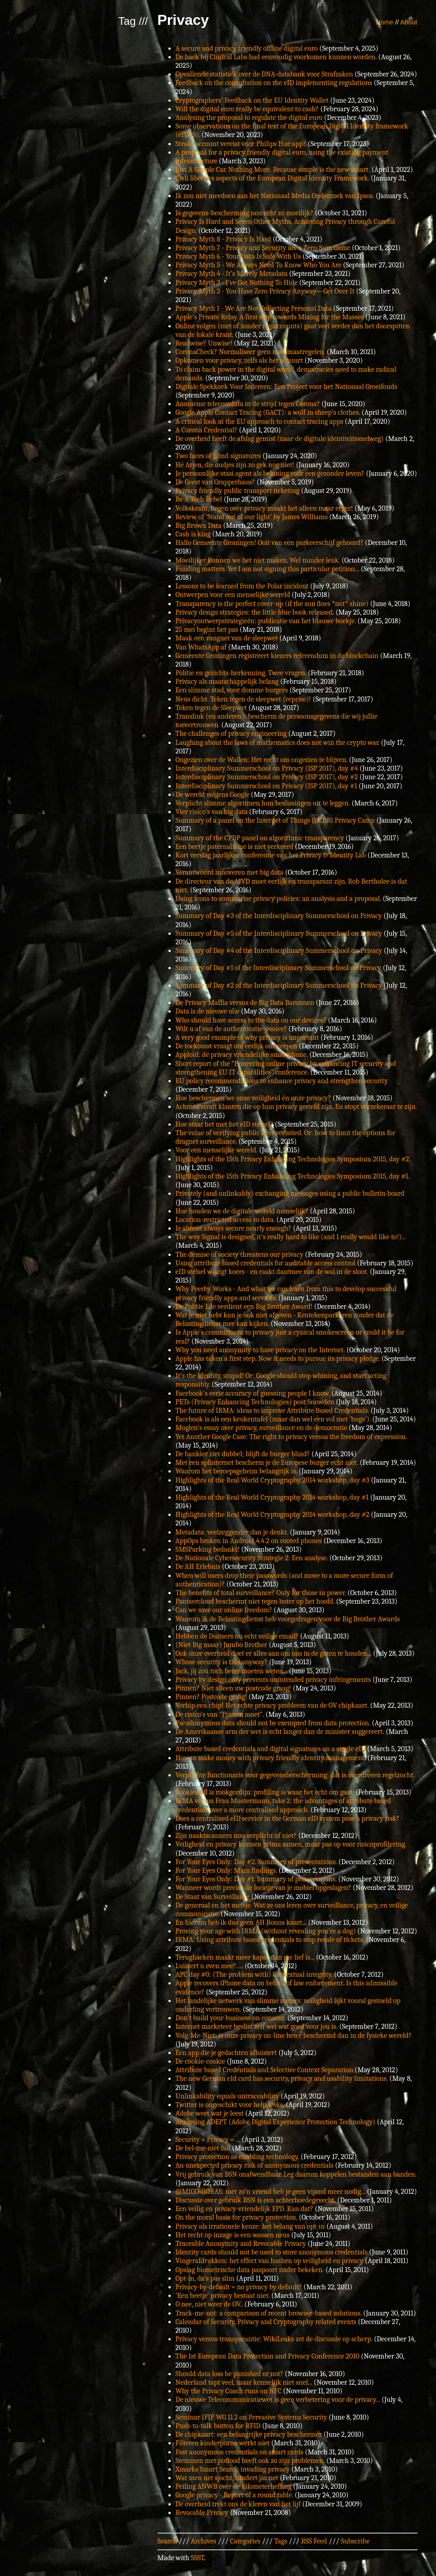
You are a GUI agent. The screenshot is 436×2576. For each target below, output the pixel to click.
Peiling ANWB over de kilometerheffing (234, 2486)
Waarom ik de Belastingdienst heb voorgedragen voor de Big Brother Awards (288, 1619)
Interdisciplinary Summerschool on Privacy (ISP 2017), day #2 (267, 777)
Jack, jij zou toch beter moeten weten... (231, 1671)
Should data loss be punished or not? (229, 2374)
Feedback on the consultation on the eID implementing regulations (274, 83)
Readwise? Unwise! (204, 343)
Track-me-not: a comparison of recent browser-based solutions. (269, 2313)
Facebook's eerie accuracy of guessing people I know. (253, 1393)
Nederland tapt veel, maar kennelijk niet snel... (244, 2382)
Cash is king (193, 534)
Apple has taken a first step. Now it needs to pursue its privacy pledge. (278, 1358)
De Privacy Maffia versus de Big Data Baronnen (245, 1003)
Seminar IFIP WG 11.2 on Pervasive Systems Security (251, 2417)
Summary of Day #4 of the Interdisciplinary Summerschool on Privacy (279, 951)
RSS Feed (314, 2541)
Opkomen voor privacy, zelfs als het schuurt (239, 360)
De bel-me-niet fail (203, 2148)
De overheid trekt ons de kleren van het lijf (238, 2504)
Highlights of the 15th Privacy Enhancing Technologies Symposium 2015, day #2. (293, 1159)
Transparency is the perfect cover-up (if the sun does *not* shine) (272, 604)
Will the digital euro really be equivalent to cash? (247, 109)
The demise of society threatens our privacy (240, 1254)
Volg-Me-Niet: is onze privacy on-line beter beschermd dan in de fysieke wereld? (294, 2035)
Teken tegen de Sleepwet (211, 708)
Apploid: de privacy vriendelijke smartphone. (242, 1055)
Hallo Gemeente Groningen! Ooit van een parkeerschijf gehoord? (270, 543)
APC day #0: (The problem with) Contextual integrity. (254, 1974)
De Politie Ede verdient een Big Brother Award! (244, 1306)
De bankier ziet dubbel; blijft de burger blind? (243, 1454)
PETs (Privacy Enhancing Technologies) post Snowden (255, 1402)
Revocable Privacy (202, 2513)
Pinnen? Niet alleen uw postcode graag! (234, 1688)
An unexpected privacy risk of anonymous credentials (255, 2165)
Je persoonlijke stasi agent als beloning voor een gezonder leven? (270, 473)
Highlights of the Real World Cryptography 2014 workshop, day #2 (272, 1515)
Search (167, 2541)
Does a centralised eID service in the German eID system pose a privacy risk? (288, 1818)
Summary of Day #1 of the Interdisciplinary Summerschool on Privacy (278, 968)
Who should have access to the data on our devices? (251, 1020)
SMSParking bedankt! (208, 1549)
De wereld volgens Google (212, 795)
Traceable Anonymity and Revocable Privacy (241, 2244)
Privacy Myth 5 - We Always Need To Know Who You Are (258, 265)
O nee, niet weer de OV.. (209, 2304)
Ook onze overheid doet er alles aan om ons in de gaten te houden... (274, 1653)
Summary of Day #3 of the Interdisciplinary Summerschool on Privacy (279, 916)
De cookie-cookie (200, 2061)
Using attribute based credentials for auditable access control (265, 1263)
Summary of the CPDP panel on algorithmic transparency (260, 838)
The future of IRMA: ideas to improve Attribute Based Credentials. (272, 1410)
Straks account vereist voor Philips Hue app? (241, 144)
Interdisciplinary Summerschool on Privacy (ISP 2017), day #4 (267, 768)
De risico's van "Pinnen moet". (220, 1714)
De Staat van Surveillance (213, 1897)
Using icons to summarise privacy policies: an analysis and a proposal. (278, 899)
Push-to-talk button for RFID (218, 2426)
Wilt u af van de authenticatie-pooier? (231, 1029)
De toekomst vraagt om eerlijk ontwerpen (236, 1046)
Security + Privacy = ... (208, 2140)
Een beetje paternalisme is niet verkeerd (234, 847)
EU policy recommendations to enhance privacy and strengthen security (282, 1081)
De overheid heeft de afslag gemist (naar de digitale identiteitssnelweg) (280, 439)
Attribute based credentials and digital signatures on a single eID (271, 1749)
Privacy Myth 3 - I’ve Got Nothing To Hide (237, 283)
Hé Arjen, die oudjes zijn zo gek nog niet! (235, 465)
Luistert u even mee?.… (209, 1966)
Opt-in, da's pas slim (205, 2278)
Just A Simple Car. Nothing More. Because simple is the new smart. (273, 170)
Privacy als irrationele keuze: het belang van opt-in (250, 2226)
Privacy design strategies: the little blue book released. (255, 612)
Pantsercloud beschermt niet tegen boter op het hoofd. (255, 1601)
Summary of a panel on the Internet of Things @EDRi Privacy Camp (275, 820)
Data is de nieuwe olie (208, 1011)
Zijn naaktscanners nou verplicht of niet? (236, 1836)
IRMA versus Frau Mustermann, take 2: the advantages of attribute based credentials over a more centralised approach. (283, 1805)
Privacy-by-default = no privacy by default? (239, 2287)
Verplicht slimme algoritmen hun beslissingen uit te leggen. (263, 803)
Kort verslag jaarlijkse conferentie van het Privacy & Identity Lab (271, 855)
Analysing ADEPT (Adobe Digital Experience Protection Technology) (275, 2122)
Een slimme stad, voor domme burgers (232, 690)
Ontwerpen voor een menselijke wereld (233, 595)
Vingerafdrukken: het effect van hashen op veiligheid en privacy (270, 2261)
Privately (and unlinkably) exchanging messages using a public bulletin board (290, 1193)
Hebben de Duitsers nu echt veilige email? (237, 1636)
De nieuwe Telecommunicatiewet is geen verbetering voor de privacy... (278, 2400)
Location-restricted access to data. (225, 1220)
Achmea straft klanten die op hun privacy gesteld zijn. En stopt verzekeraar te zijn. (296, 1107)
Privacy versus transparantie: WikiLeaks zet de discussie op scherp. (274, 2339)
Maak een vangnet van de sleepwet (227, 638)
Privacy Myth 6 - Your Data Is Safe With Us (238, 256)
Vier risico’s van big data (212, 812)
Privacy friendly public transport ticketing (238, 491)
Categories (245, 2541)
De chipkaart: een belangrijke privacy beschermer (249, 2434)
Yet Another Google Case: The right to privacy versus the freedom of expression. (291, 1437)
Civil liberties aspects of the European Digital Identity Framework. (272, 178)
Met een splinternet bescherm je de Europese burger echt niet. (267, 1462)
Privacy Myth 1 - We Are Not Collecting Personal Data (254, 308)
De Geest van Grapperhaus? (215, 482)
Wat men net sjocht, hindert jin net (227, 2478)
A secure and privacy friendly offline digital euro (247, 48)
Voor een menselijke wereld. (217, 1150)
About (408, 22)
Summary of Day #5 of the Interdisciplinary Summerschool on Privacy (279, 933)
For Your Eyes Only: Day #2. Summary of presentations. (256, 1862)
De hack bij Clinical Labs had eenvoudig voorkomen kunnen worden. (276, 57)
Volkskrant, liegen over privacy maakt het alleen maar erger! (264, 508)
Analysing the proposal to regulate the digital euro (249, 118)
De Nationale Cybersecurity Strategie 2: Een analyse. (252, 1558)
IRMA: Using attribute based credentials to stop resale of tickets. (270, 1940)
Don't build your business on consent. (231, 2018)
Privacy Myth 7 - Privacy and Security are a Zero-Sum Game (263, 248)
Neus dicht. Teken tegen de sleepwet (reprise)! (243, 699)
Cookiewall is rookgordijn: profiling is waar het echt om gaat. (265, 1792)
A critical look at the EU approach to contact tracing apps (260, 421)
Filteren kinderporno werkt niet (223, 2443)
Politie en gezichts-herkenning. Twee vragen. (241, 673)
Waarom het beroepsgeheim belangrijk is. (236, 1471)
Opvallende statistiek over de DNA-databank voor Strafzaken (264, 74)
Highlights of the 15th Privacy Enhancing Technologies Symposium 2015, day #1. (293, 1176)
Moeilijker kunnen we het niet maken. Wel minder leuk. (258, 560)
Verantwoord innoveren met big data (229, 872)
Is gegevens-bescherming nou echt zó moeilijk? (245, 213)
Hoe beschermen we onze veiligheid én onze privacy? (253, 1098)
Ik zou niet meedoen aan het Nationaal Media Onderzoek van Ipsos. (275, 196)
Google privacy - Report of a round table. (234, 2495)
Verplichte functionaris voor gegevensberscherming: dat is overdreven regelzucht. (295, 1775)
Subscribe (355, 2541)
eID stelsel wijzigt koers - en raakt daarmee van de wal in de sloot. (272, 1272)
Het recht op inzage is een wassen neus (233, 2235)
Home (384, 22)
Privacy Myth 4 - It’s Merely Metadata (232, 274)
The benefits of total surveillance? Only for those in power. (261, 1593)
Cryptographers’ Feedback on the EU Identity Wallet (252, 100)
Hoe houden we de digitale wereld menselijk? (242, 1211)
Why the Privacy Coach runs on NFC (229, 2391)
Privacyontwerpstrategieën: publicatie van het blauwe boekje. (266, 621)
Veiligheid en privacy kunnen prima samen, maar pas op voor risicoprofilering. (291, 1844)
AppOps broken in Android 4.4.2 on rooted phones (249, 1541)
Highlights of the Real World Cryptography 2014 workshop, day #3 (272, 1480)
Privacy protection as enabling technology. (237, 2157)
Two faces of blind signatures (218, 456)
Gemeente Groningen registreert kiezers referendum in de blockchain (277, 656)
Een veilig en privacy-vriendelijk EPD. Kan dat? (244, 2209)
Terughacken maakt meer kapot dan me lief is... (245, 1957)
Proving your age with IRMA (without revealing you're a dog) (266, 1931)
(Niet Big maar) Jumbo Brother (222, 1645)
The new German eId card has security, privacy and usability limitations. (282, 2078)
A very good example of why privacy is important (247, 1037)
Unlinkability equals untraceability (227, 2096)
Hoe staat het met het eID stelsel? (224, 1124)
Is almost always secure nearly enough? (234, 1228)
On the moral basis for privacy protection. (236, 2217)
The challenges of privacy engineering (231, 733)
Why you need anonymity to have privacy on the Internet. (260, 1350)
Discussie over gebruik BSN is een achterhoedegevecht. (256, 2200)
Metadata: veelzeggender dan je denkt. (232, 1532)
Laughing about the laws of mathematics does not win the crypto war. (277, 743)
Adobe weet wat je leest (210, 2113)
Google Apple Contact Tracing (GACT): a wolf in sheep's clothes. (268, 412)
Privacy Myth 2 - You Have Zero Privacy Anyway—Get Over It (265, 291)
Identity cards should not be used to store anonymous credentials (272, 2252)
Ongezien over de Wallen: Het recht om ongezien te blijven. (262, 760)
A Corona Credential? (207, 430)
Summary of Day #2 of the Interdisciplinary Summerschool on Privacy (279, 985)
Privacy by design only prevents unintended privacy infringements (273, 1680)
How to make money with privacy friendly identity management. (271, 1758)
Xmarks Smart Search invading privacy (233, 2469)
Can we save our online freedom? (224, 1610)
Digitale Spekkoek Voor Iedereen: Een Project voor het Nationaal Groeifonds (287, 387)
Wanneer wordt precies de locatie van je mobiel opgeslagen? (263, 1888)
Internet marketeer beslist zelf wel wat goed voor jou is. (257, 2026)
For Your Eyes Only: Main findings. (226, 1870)
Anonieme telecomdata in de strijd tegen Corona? (248, 404)
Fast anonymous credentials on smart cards (240, 2452)
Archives (203, 2541)
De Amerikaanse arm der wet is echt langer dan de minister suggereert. (280, 1732)
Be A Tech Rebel (199, 499)
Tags (280, 2541)
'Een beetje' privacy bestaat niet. (223, 2296)
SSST (197, 2558)
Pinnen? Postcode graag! (211, 1697)
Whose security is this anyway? (222, 1662)
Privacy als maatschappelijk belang (227, 681)
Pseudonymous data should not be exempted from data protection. (273, 1723)
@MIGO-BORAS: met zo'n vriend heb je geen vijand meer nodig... (270, 2192)
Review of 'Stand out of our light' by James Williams (252, 517)
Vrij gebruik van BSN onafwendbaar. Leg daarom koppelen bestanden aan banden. (296, 2174)
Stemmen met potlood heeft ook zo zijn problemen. (250, 2461)
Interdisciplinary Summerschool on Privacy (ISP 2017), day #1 (266, 786)
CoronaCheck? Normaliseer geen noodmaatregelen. (251, 352)
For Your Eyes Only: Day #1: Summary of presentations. (256, 1879)
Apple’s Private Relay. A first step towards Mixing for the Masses (270, 317)
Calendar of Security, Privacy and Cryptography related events (266, 2322)
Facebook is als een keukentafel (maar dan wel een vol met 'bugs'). (273, 1419)
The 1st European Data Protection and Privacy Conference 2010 (267, 2356)
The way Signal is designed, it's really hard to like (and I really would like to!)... (291, 1237)
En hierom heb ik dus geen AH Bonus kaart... (241, 1922)
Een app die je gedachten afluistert (226, 2053)
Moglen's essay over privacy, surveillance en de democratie (261, 1428)
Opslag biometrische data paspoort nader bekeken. (250, 2270)
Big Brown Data (199, 525)
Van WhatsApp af (201, 647)
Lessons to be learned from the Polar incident (242, 586)
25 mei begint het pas (207, 629)
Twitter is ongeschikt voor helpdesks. (230, 2105)
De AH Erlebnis (198, 1567)
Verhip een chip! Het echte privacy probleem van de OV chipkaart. (272, 1705)
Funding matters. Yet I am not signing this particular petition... (267, 569)
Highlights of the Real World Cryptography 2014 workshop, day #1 (272, 1497)
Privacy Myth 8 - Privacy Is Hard (223, 239)
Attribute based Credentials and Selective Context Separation (264, 2070)
